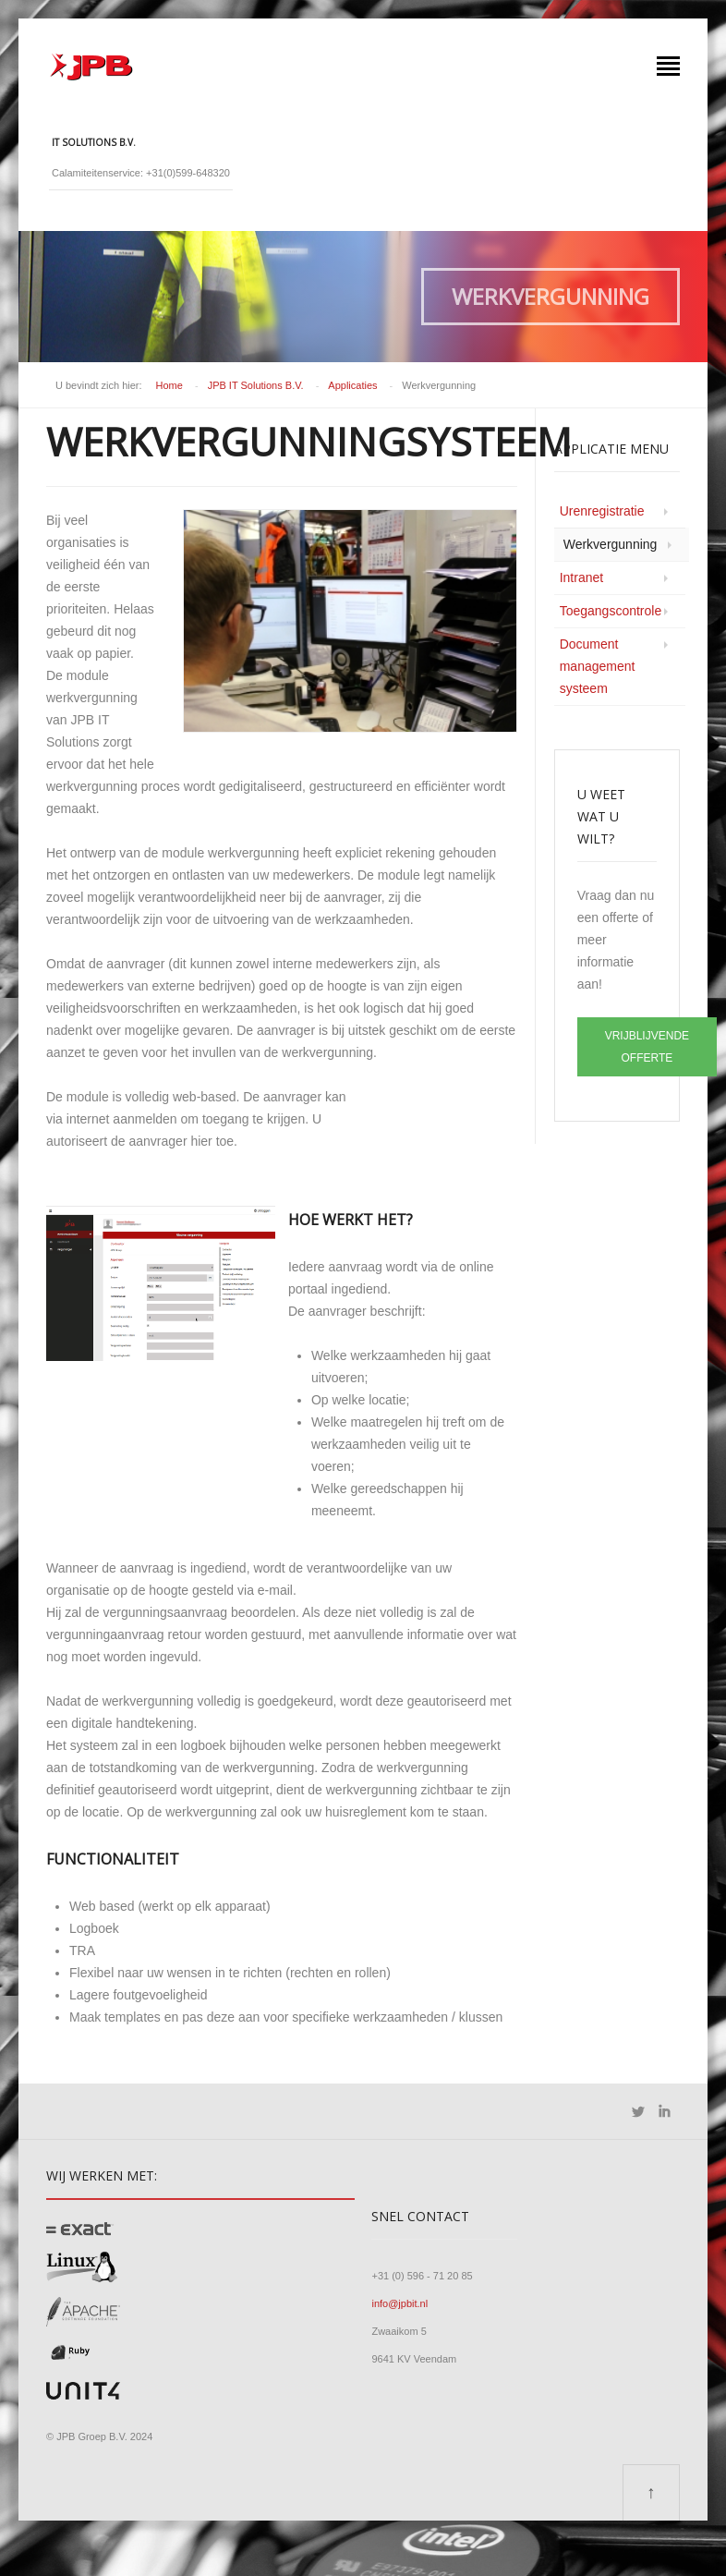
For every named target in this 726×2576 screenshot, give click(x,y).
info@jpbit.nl (399, 2303)
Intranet (581, 577)
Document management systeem (597, 666)
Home (169, 385)
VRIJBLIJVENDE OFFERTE (647, 1046)
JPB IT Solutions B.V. (256, 385)
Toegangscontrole (611, 610)
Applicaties (352, 385)
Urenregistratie (602, 511)
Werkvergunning (610, 544)
